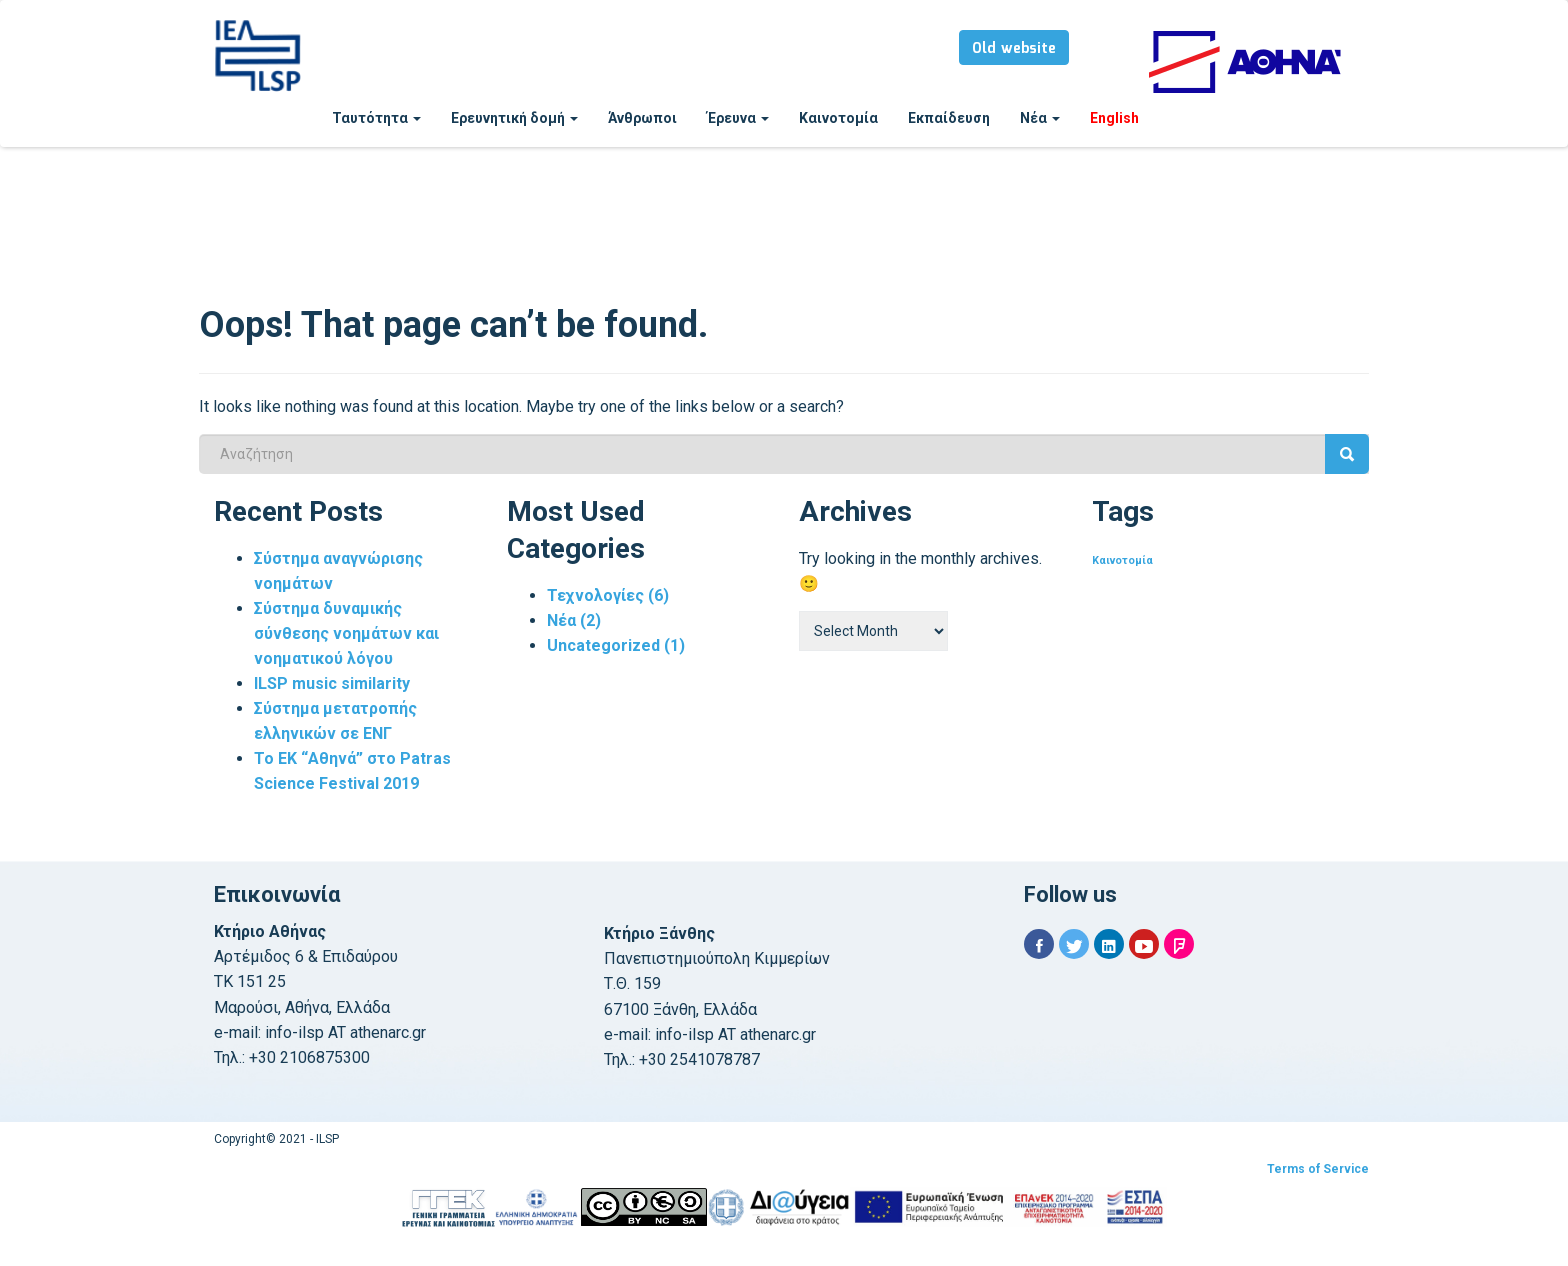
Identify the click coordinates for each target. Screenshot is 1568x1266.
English (1114, 118)
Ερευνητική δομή (514, 118)
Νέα (1040, 118)
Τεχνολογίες (608, 595)
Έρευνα (738, 118)
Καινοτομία (838, 118)
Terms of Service (1318, 1169)
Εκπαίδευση (949, 118)
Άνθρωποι (642, 118)
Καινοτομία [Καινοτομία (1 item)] (1122, 560)
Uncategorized (616, 645)
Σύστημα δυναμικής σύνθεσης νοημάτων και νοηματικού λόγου (346, 633)
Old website (1014, 49)
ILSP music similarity (332, 683)
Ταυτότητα (376, 118)
